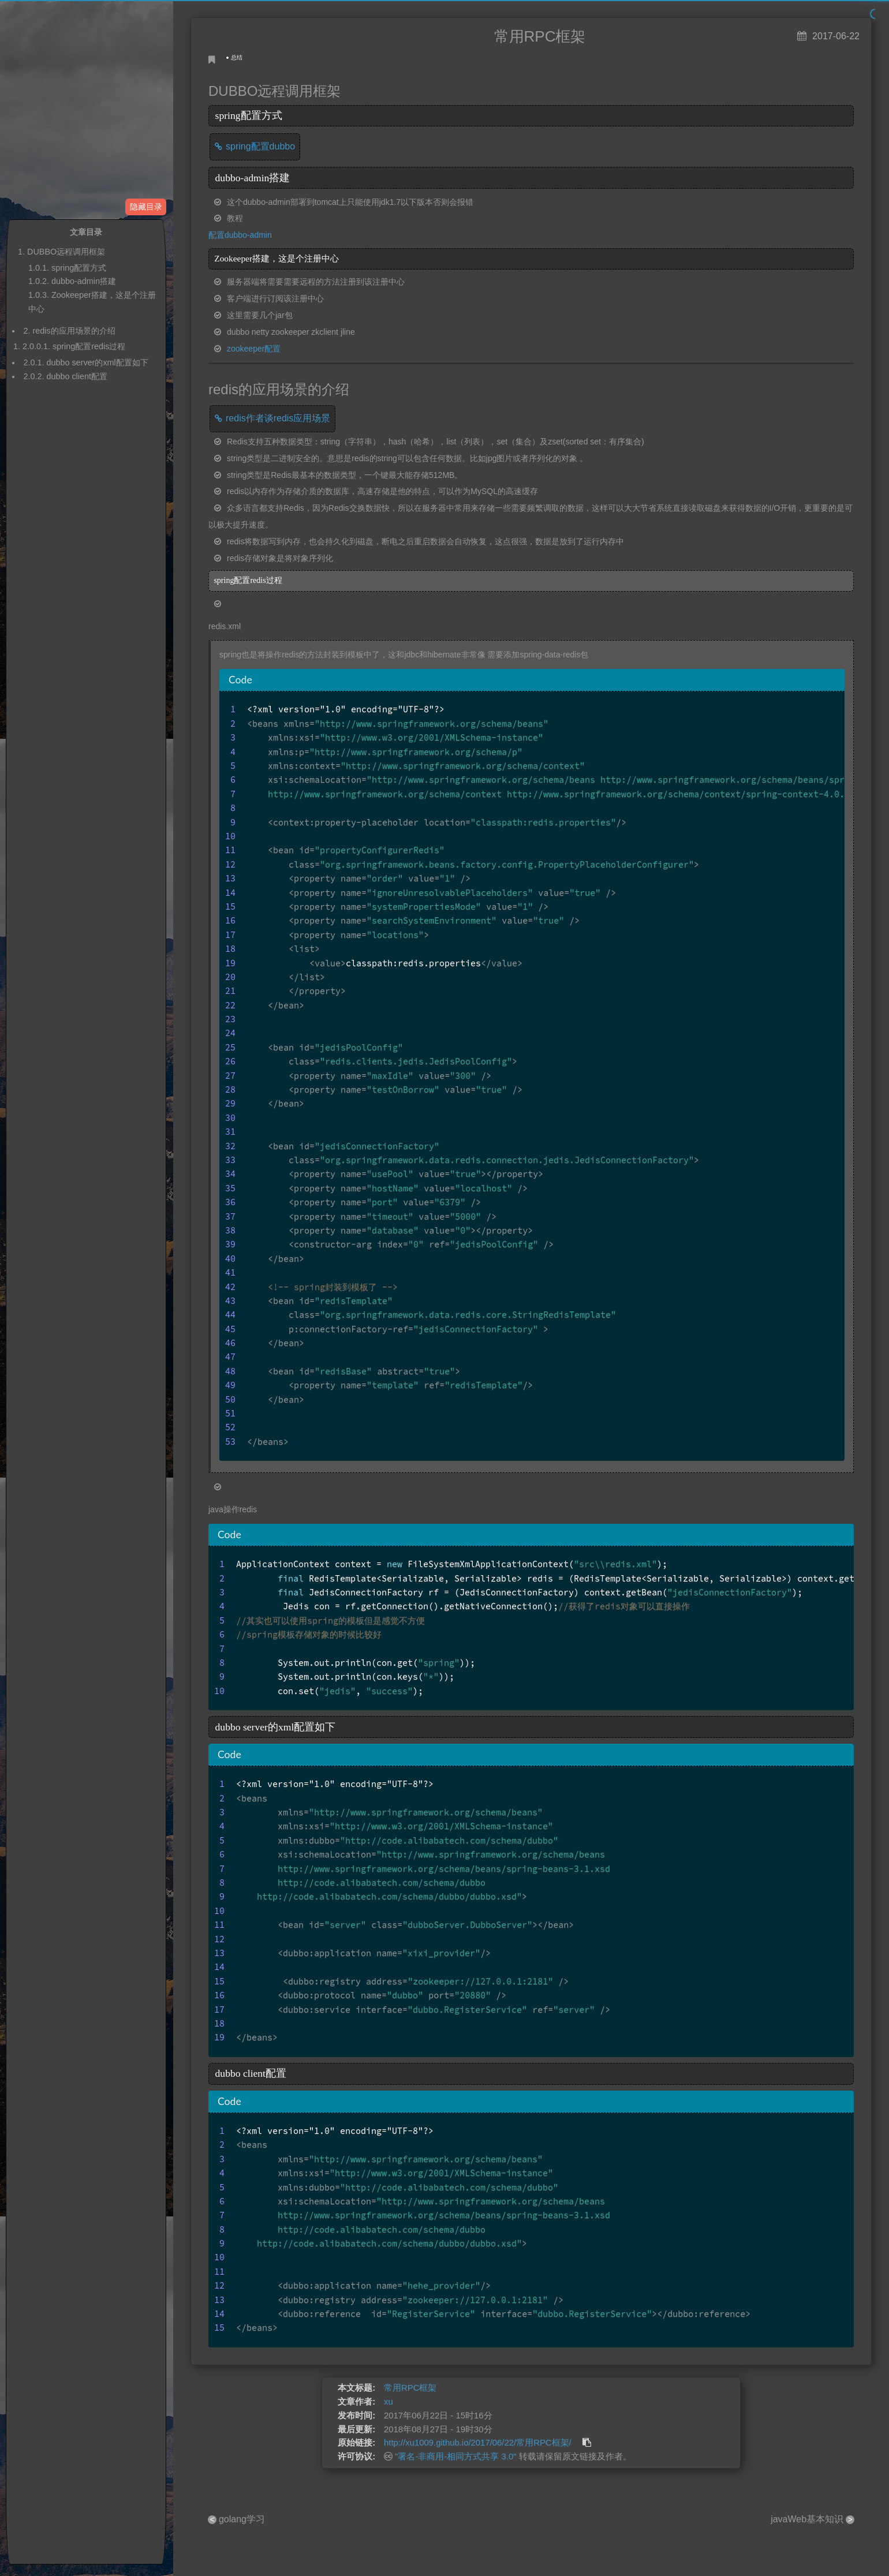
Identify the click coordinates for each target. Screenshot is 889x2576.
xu (388, 2401)
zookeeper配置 (254, 348)
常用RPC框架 (410, 2387)
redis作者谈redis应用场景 (278, 418)
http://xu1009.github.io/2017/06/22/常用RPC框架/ (478, 2442)
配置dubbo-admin (240, 235)
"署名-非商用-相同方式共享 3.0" (455, 2456)
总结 (236, 57)
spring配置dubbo (260, 146)
